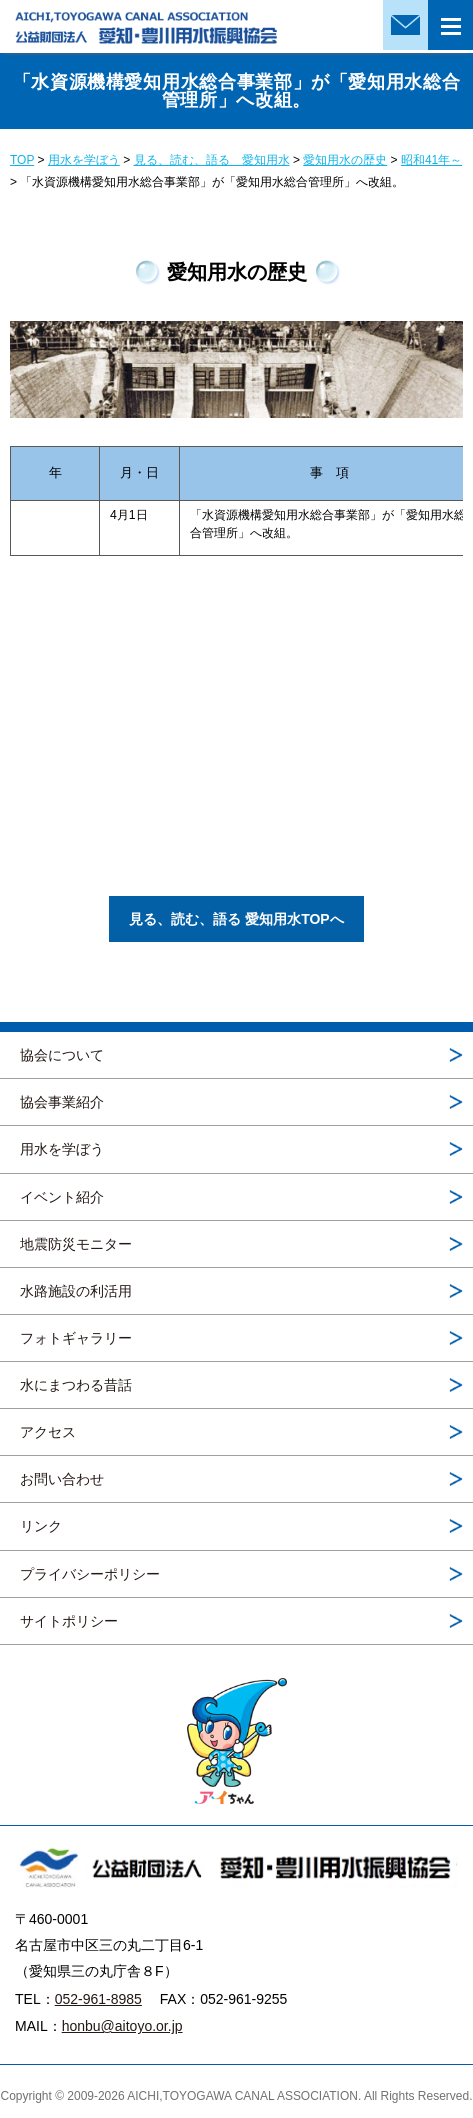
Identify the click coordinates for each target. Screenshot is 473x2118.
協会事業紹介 (62, 1102)
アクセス (48, 1432)
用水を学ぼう (62, 1149)
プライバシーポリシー (90, 1574)
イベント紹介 (62, 1197)
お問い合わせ (62, 1479)
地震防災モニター (76, 1244)
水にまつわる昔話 (76, 1385)
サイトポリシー (69, 1621)
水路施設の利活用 (76, 1291)
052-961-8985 (98, 1999)
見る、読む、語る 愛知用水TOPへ (236, 919)
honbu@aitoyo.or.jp (122, 2026)
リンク (41, 1526)
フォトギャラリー (76, 1338)
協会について (62, 1055)
